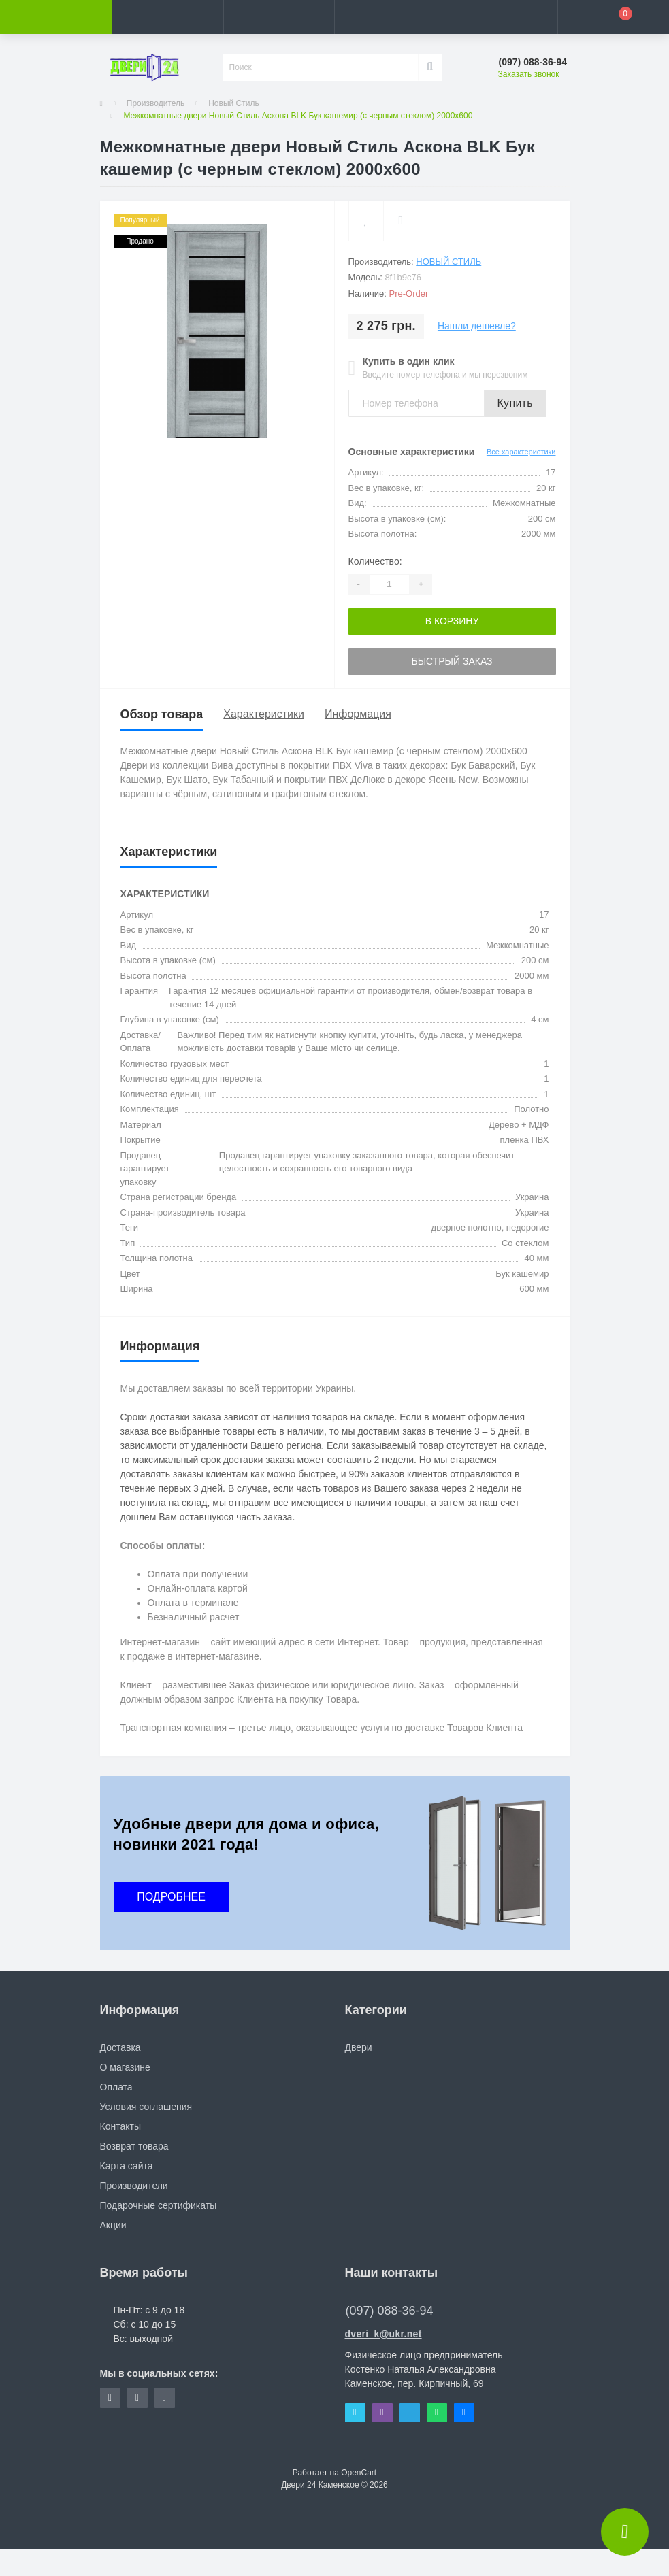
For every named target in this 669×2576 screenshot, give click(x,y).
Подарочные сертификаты (158, 2205)
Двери (358, 2047)
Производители (134, 2185)
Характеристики (263, 714)
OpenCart (358, 2472)
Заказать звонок (528, 74)
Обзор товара (161, 714)
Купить (515, 403)
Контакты (120, 2126)
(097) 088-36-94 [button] (390, 2311)
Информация (358, 714)
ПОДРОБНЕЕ (171, 1897)
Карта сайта (126, 2165)
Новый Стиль (233, 103)
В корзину (452, 621)
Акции (113, 2225)
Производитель (155, 103)
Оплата (116, 2086)
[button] (279, 17)
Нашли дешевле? (477, 325)
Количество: (375, 561)
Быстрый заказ (451, 661)
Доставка (120, 2047)
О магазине (125, 2067)
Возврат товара (134, 2146)
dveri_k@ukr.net (383, 2333)
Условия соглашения (146, 2106)
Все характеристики (521, 452)
